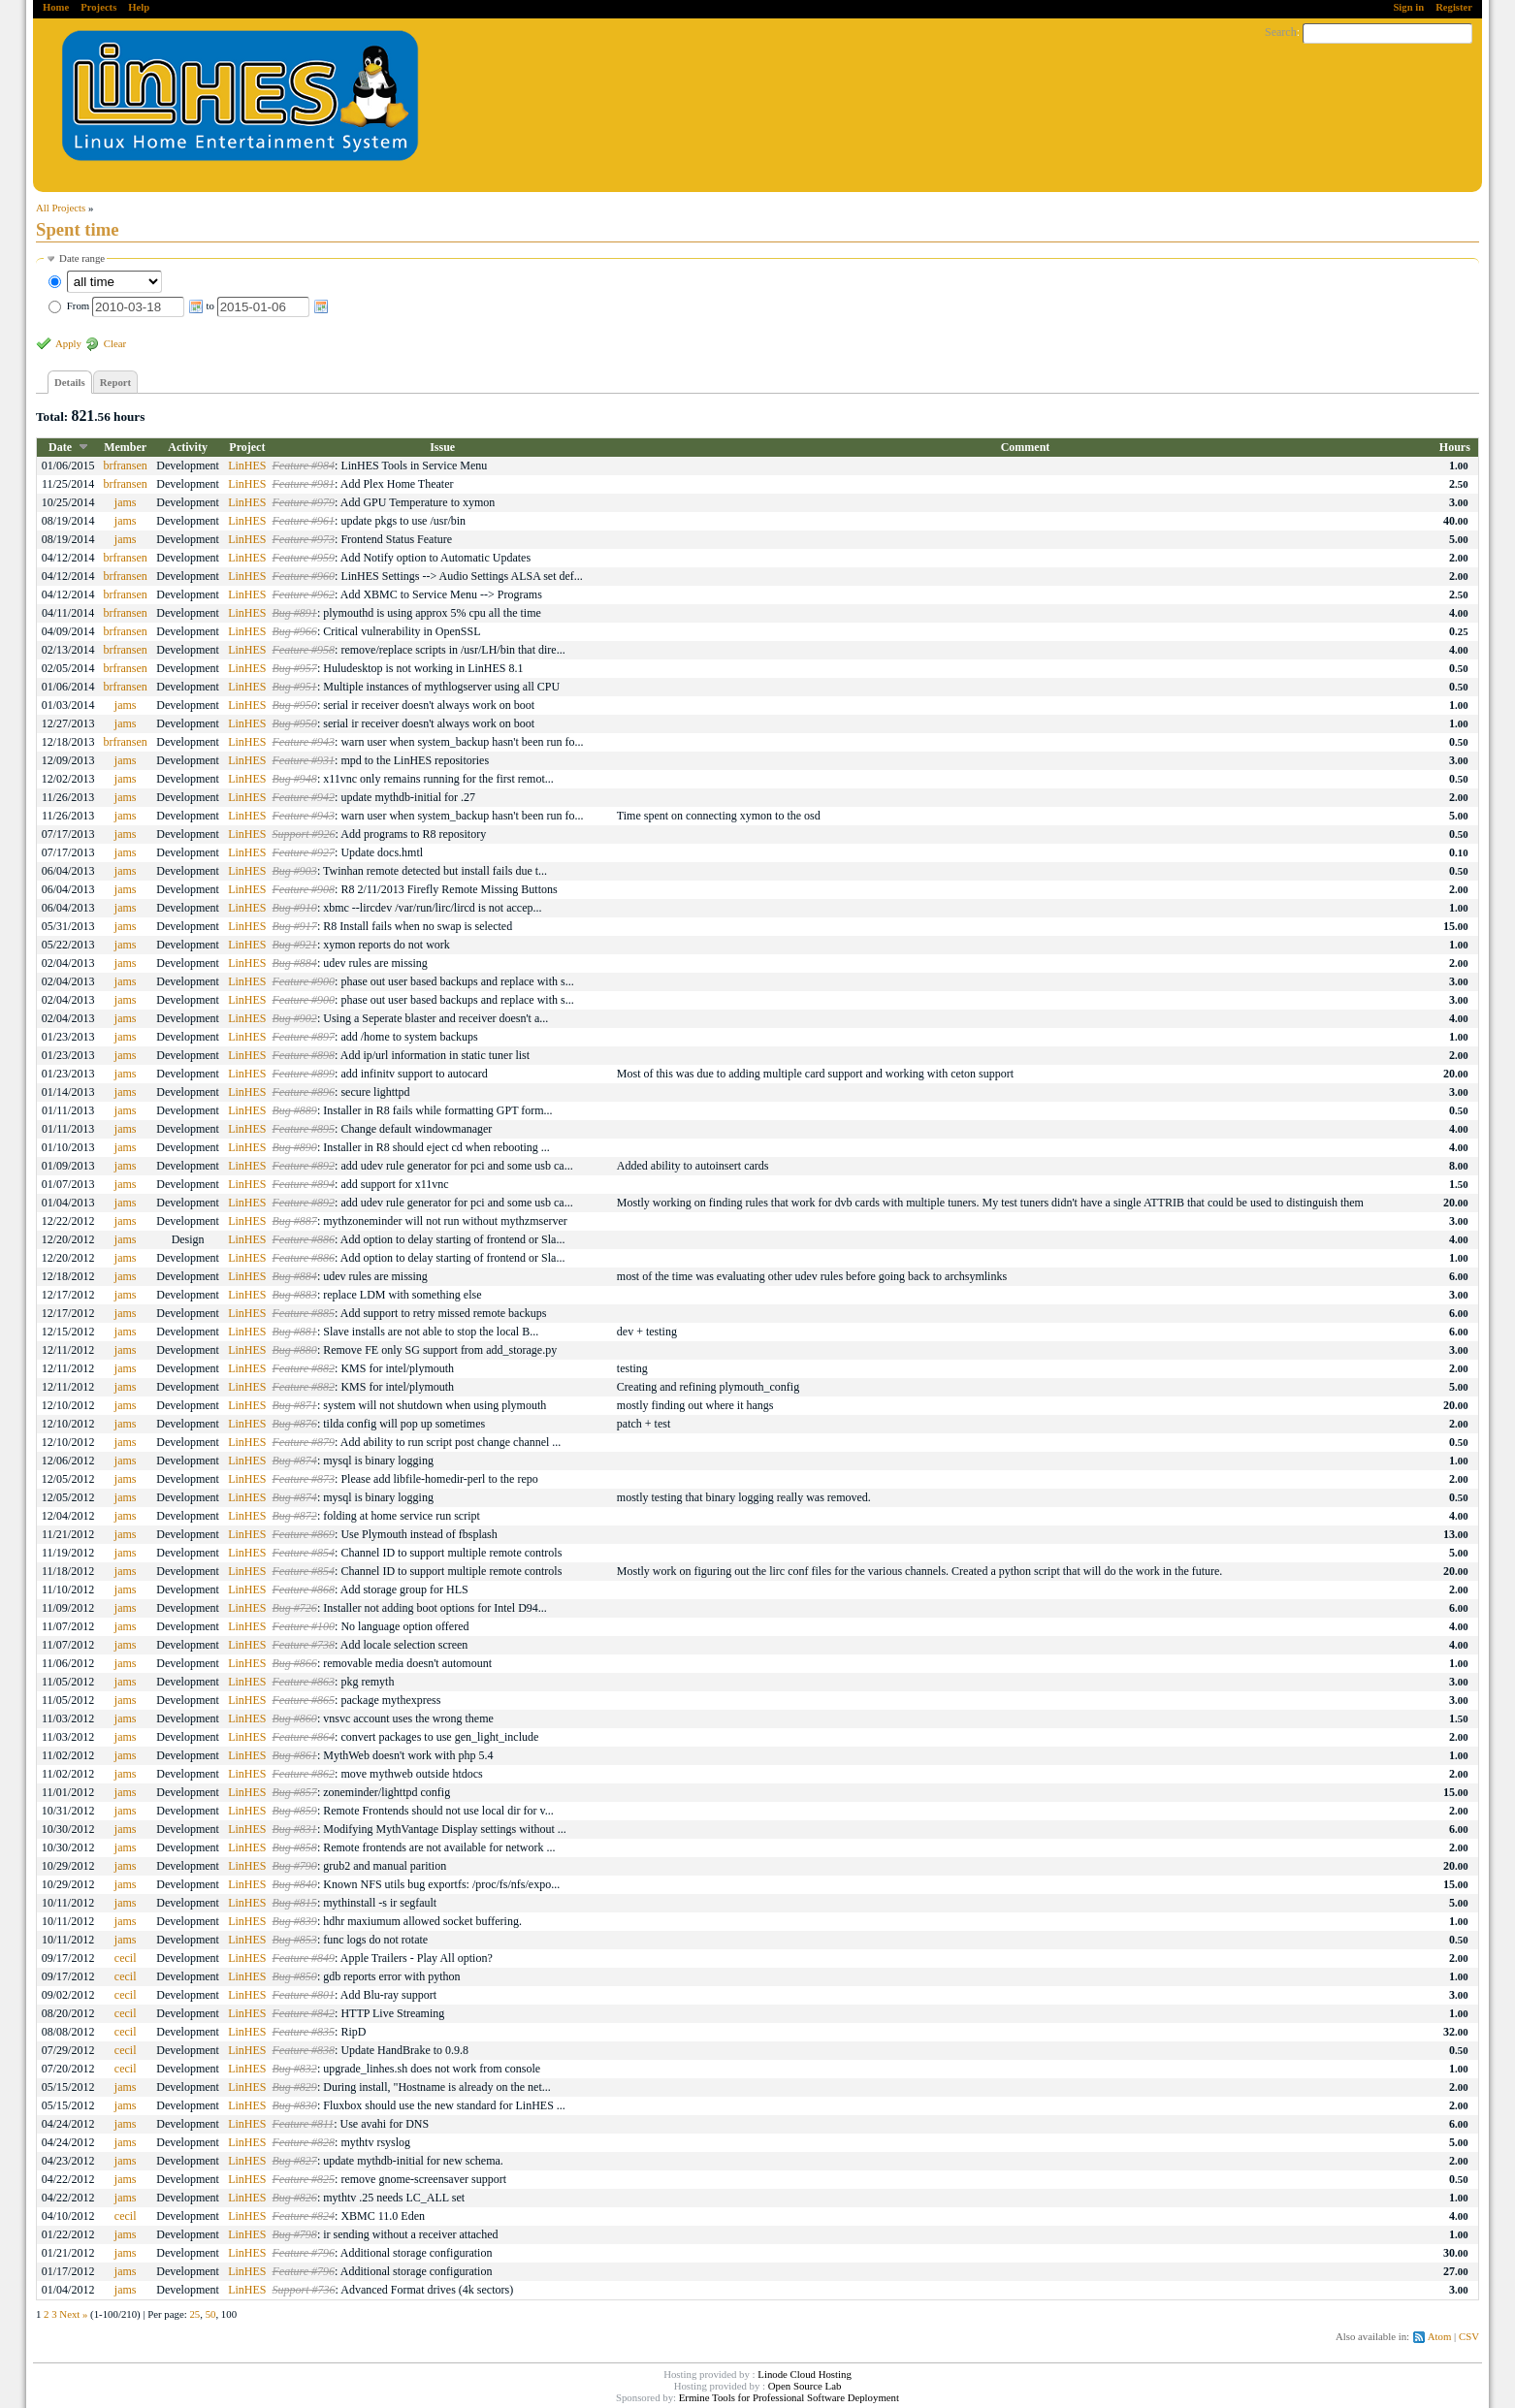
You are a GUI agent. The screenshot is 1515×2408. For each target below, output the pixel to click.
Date (60, 447)
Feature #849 (304, 1958)
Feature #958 (304, 650)
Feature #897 (304, 1036)
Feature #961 (304, 521)
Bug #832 (295, 2068)
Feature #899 (304, 1073)
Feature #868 (304, 1589)
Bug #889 (295, 1110)
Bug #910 (295, 908)
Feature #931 (304, 760)
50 (211, 2314)
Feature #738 (304, 1645)
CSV (1469, 2336)
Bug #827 (295, 2160)
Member (125, 447)
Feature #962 (304, 594)
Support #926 (304, 834)
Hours (1454, 447)
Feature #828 (304, 2142)
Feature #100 (304, 1626)
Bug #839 (295, 1921)
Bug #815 (295, 1903)
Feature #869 (304, 1534)
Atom (1440, 2336)
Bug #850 (295, 1976)
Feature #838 (304, 2050)
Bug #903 (295, 871)
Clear (115, 343)
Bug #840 (295, 1884)
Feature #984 (304, 465)
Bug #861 (295, 1755)
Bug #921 (295, 944)
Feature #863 (304, 1681)
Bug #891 (295, 613)
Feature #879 (304, 1442)
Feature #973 (304, 539)
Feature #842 (304, 2013)
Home (56, 7)
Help (138, 7)
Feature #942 (304, 797)
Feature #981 (304, 484)
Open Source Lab (805, 2386)
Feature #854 (304, 1552)
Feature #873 (304, 1479)
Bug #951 (295, 686)
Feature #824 (304, 2216)
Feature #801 (304, 1995)
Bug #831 (295, 1829)
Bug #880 (295, 1350)
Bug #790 (295, 1866)
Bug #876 (295, 1423)
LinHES (247, 465)
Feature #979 (304, 502)
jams (125, 502)
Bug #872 (295, 1516)
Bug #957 (295, 668)
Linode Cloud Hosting (805, 2374)
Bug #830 (295, 2105)
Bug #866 (295, 1663)
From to (198, 305)
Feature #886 (304, 1239)
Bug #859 (295, 1810)
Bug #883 (295, 1294)
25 (194, 2314)
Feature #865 (304, 1700)
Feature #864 (304, 1737)
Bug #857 (295, 1792)
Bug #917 (295, 926)
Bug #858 (295, 1847)
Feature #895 (304, 1129)
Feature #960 (304, 576)
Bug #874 (295, 1460)
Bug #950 (295, 705)
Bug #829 (295, 2087)
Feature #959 (304, 557)
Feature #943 (304, 742)
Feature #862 (304, 1774)
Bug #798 (295, 2234)
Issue (442, 447)
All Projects (60, 207)
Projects (98, 7)
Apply (68, 343)
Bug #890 (295, 1147)
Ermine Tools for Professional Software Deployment (789, 2397)
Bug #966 (295, 631)
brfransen (124, 465)
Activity (188, 447)
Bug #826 (295, 2197)
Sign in (1408, 7)
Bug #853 (295, 1939)
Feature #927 (304, 852)
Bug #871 (295, 1405)
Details (69, 382)
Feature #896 (304, 1092)
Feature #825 (304, 2179)
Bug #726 (295, 1608)
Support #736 (304, 2289)
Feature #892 (304, 1165)
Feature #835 (304, 2032)
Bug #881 (295, 1331)
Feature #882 (304, 1368)
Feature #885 (304, 1313)
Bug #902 (295, 1018)
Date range (82, 258)
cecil (125, 1958)
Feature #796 (304, 2253)
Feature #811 (304, 2124)
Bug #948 (295, 779)
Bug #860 (295, 1718)
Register (1453, 7)
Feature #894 (304, 1184)
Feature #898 (304, 1055)
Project (247, 447)
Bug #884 (295, 963)
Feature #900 (304, 981)
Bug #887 (295, 1221)
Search (1281, 32)
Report (115, 382)
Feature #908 (304, 889)
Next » (73, 2314)
